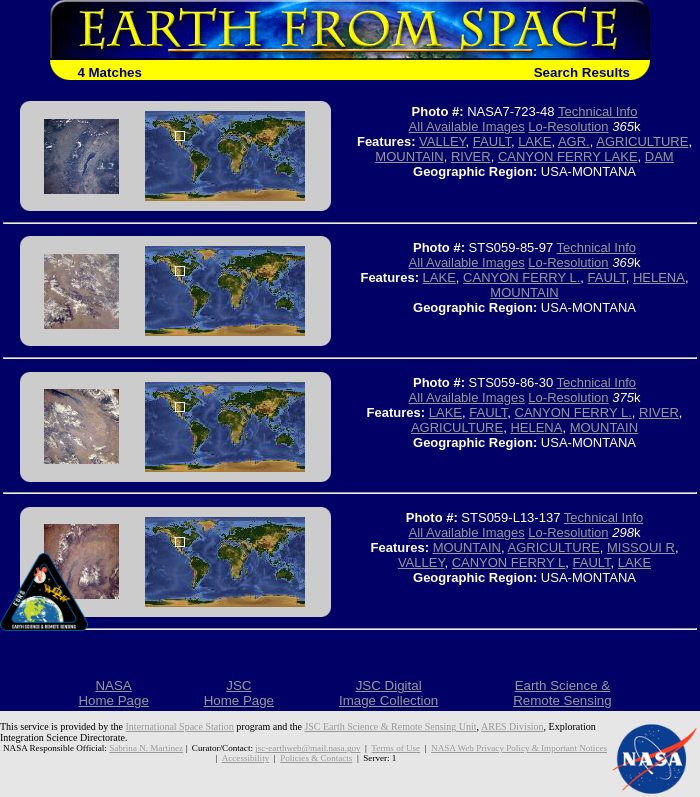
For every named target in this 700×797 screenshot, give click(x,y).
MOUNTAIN (409, 156)
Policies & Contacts (316, 758)
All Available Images (467, 126)
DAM (659, 156)
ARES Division (512, 726)
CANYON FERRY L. (521, 277)
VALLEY (442, 141)
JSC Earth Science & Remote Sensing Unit (390, 726)
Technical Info (598, 111)
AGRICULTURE (642, 141)
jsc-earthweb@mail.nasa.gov (307, 748)
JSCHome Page (239, 693)
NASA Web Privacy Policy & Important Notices (519, 748)
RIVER (471, 156)
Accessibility (245, 758)
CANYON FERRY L (509, 562)
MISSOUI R (641, 547)
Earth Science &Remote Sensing (562, 693)
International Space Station (180, 726)
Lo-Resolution (568, 126)
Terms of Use (395, 748)
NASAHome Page (113, 693)
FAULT (492, 141)
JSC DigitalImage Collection (388, 693)
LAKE (534, 141)
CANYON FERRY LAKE (568, 156)
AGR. (574, 141)
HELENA (659, 277)
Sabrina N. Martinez (146, 748)
